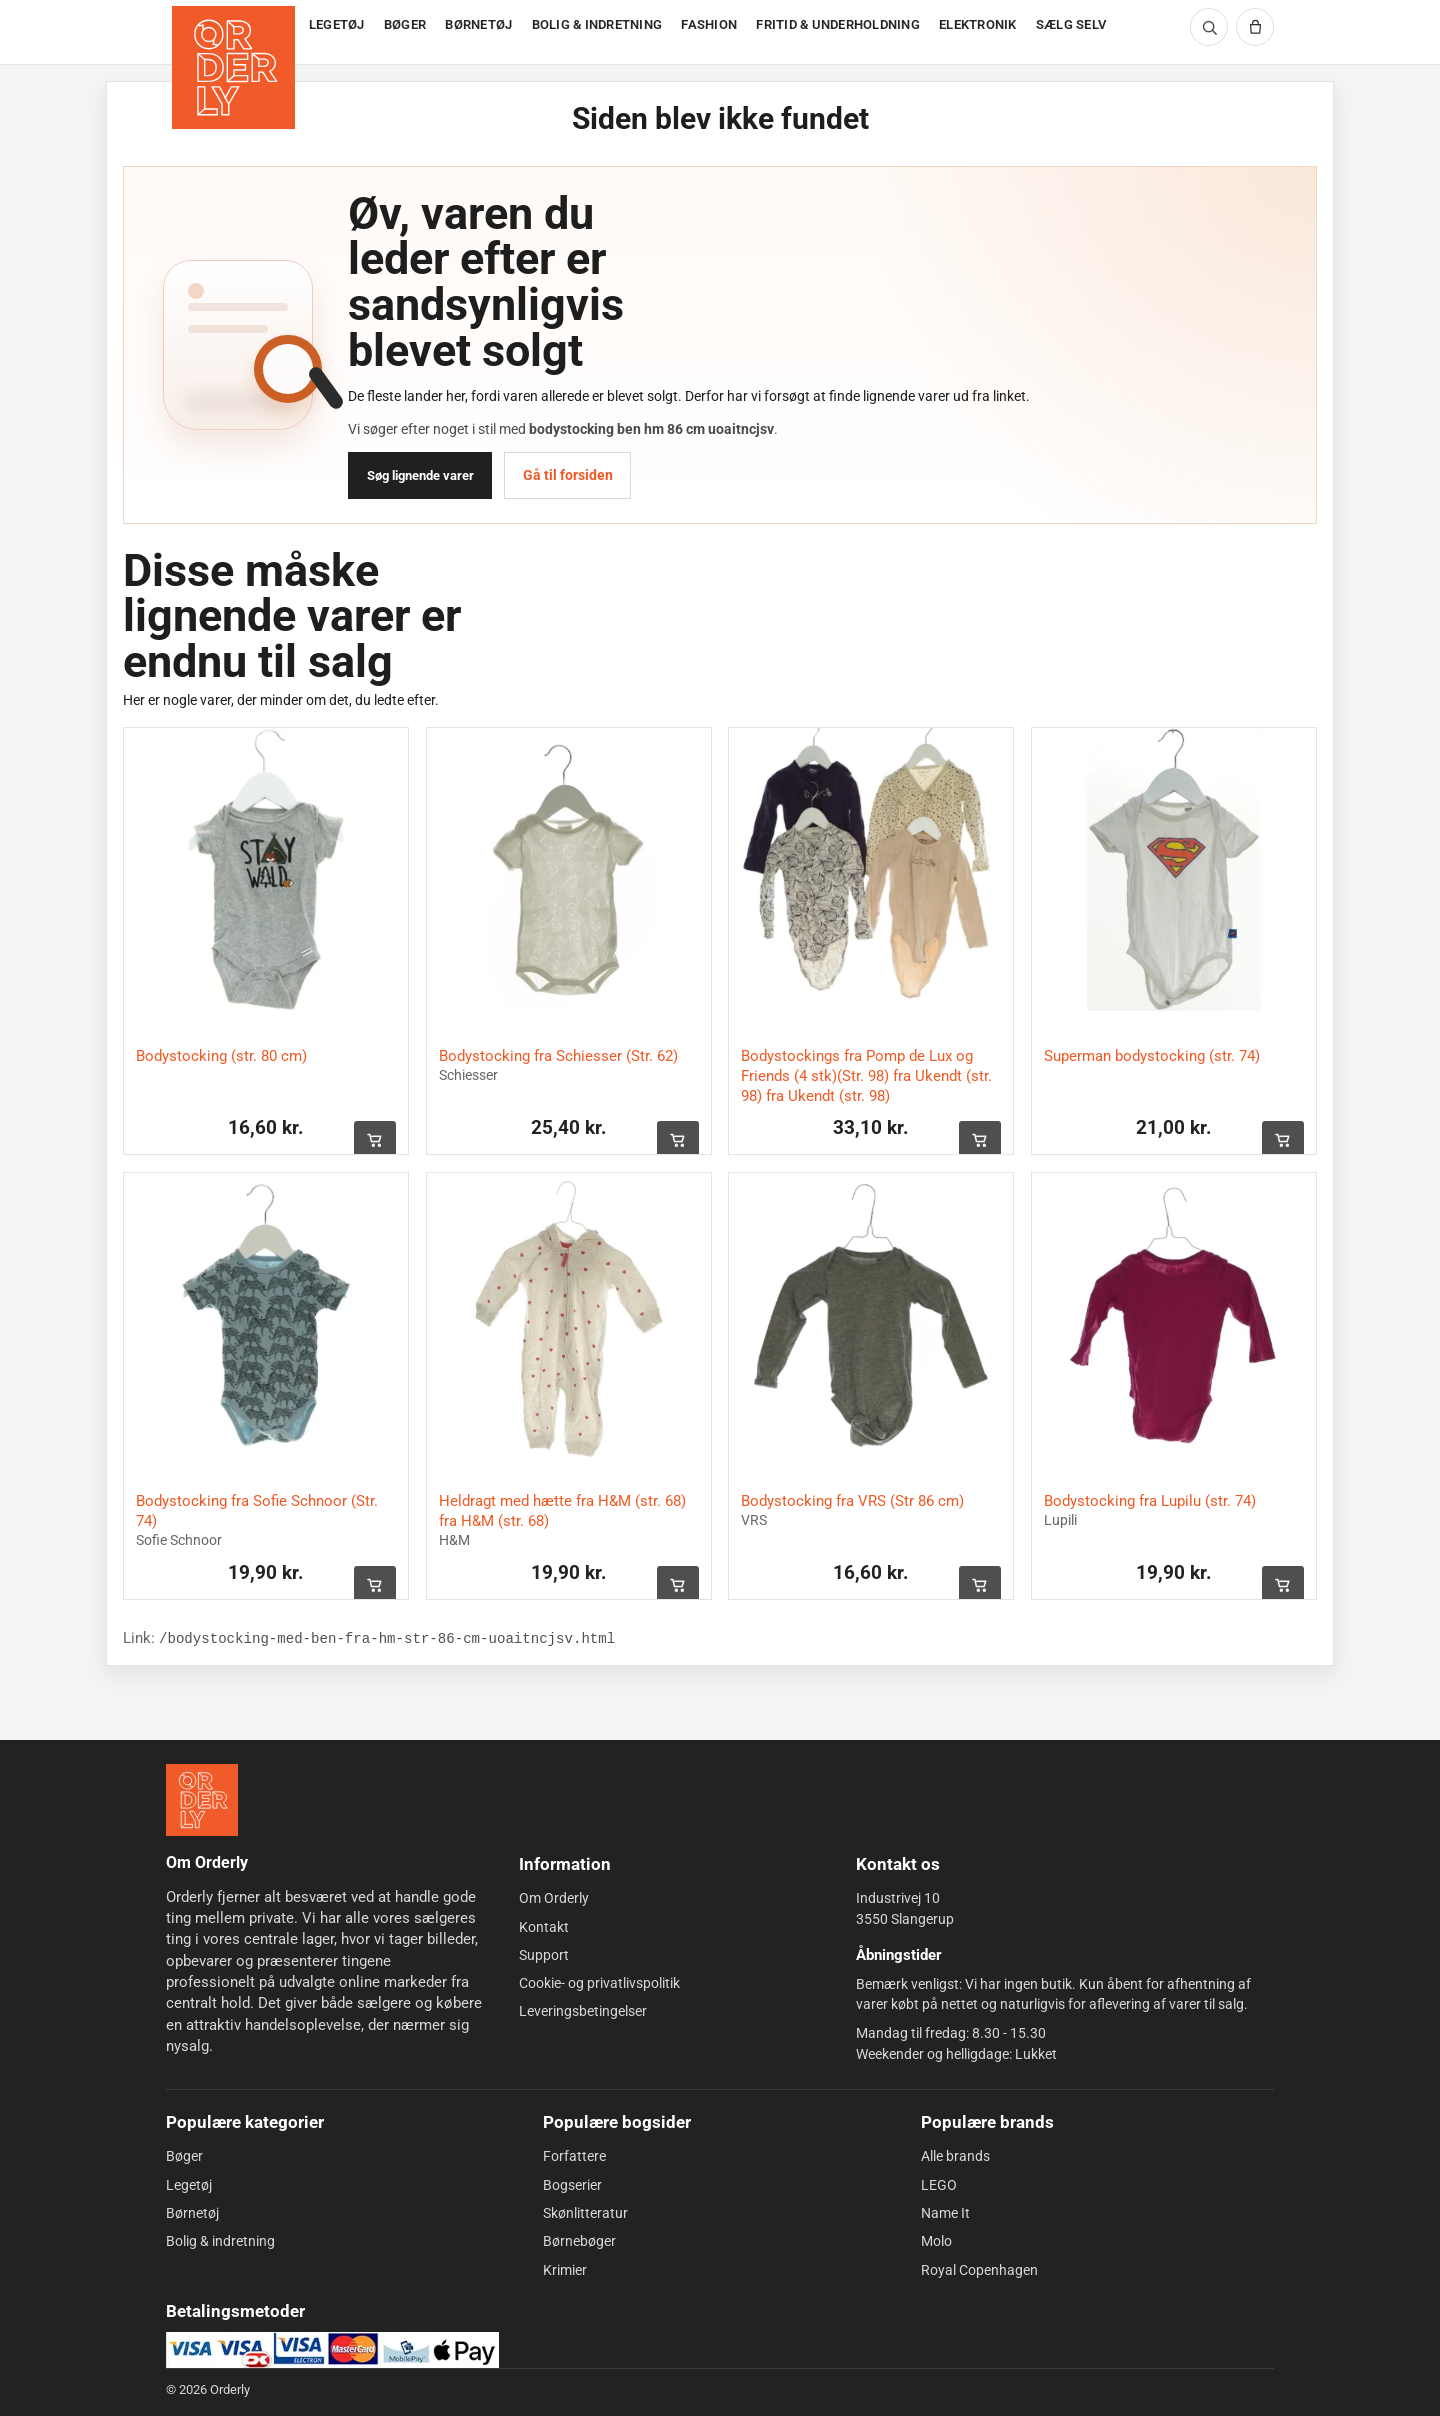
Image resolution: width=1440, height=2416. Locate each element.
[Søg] (1209, 27)
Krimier (565, 2269)
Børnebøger (579, 2241)
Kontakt (544, 1926)
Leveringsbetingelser (583, 2011)
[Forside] (235, 32)
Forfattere (574, 2156)
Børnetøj (192, 2213)
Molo (936, 2241)
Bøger (184, 2156)
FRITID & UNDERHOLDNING (838, 24)
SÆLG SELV (1071, 24)
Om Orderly (554, 1898)
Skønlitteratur (585, 2213)
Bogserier (572, 2185)
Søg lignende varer (420, 475)
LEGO (939, 2185)
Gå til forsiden (568, 475)
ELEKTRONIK (978, 24)
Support (544, 1955)
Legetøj (189, 2185)
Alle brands (955, 2156)
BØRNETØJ (478, 24)
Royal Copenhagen (979, 2269)
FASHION (709, 24)
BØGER (405, 24)
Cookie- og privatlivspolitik (599, 1983)
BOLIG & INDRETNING (597, 24)
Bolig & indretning (220, 2241)
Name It (945, 2213)
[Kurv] (1255, 27)
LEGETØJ (337, 24)
